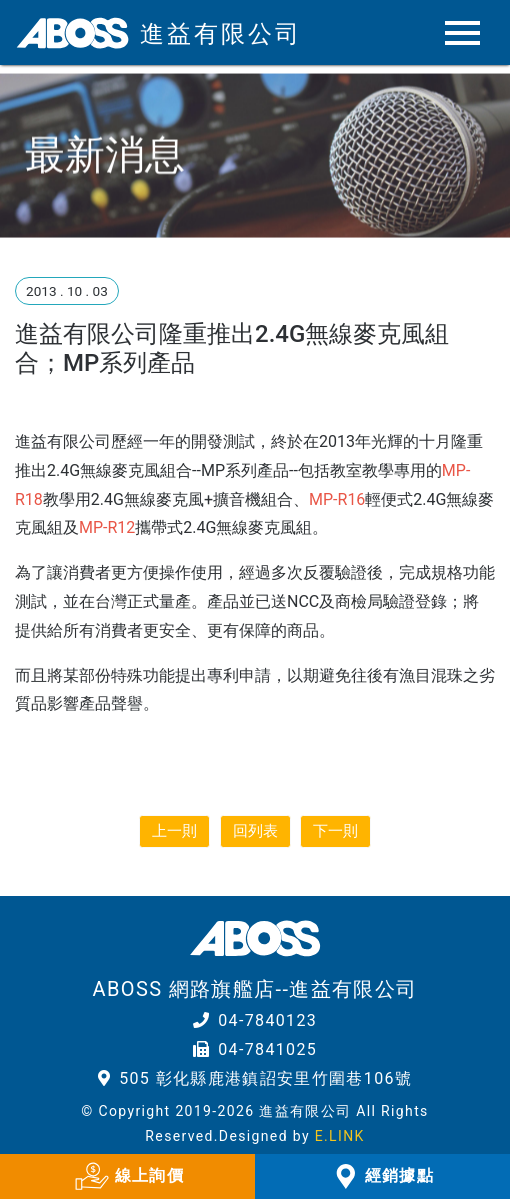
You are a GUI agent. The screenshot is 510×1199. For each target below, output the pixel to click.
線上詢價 (127, 1177)
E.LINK (340, 1136)
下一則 (335, 831)
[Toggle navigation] (447, 33)
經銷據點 (382, 1177)
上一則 (174, 831)
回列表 (255, 831)
